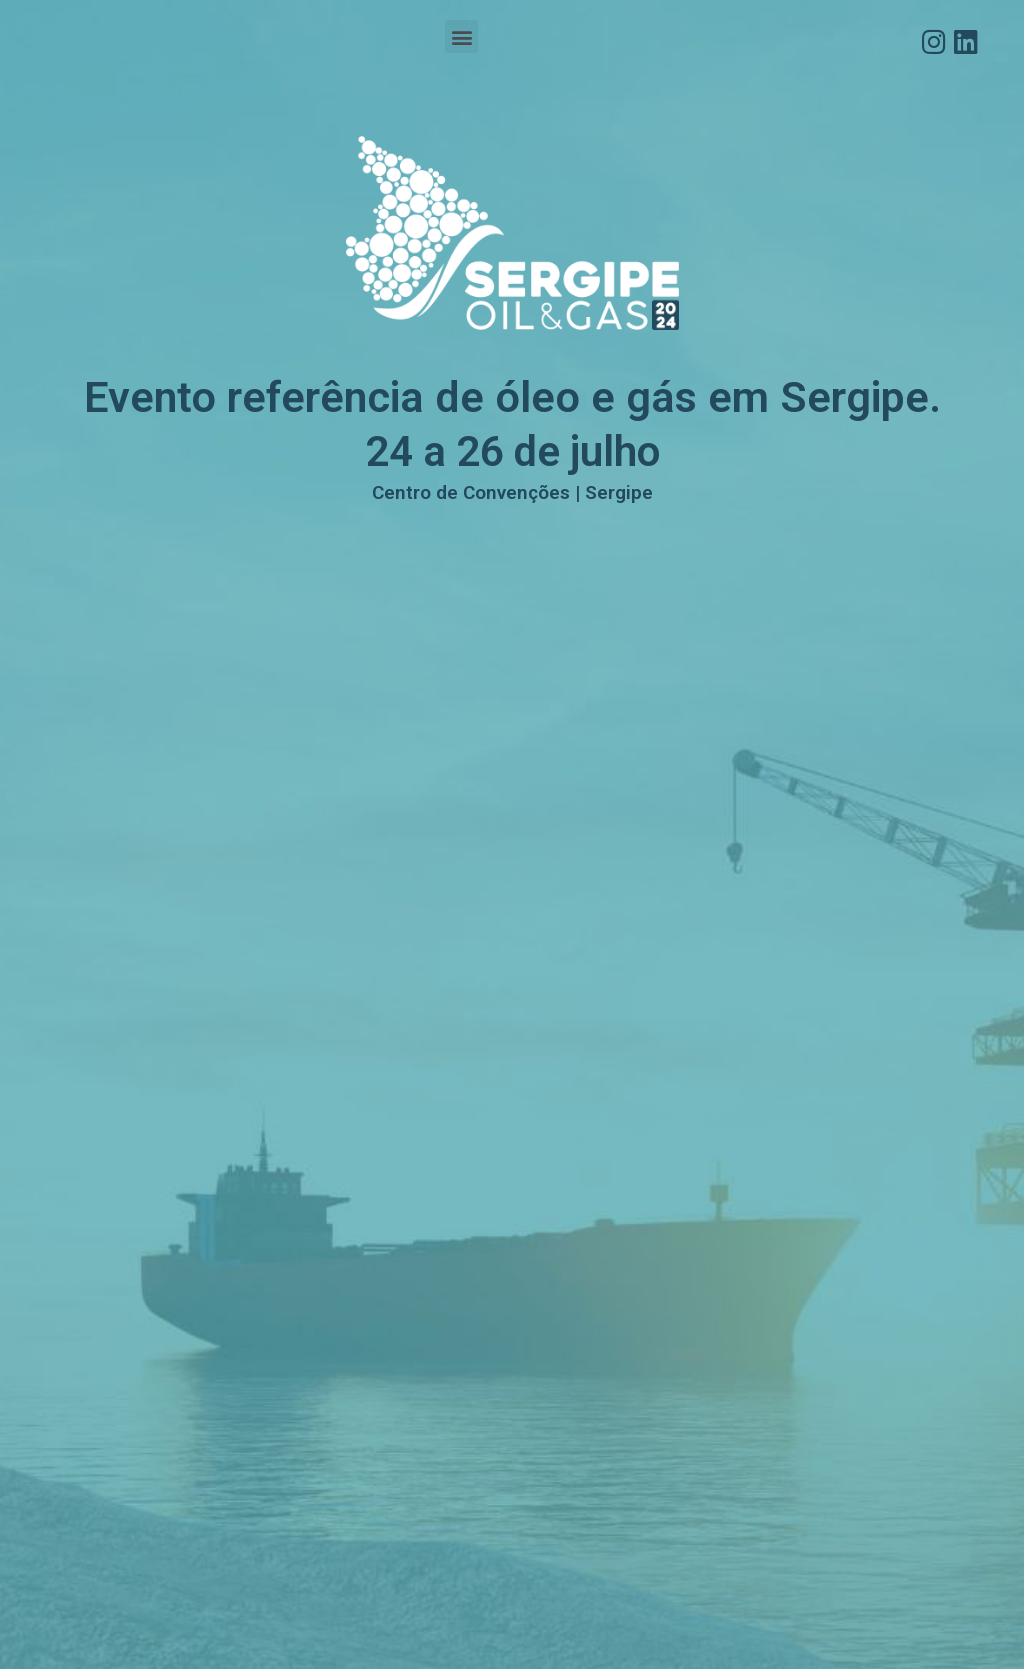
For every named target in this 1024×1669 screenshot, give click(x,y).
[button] (461, 36)
